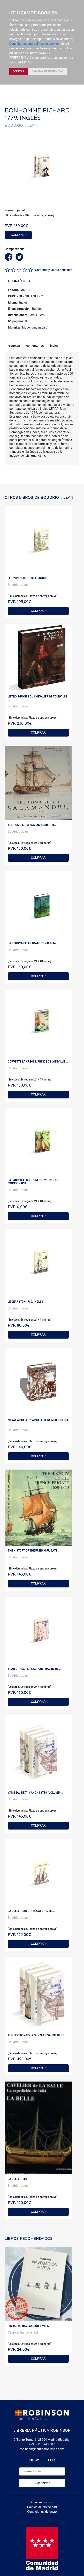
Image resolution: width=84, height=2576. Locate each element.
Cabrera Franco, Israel (23, 2332)
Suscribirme (42, 2483)
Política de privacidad (42, 2507)
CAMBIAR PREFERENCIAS (48, 71)
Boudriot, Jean (18, 585)
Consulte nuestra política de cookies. (34, 43)
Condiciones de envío (42, 2512)
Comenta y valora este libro (54, 270)
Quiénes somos (42, 2502)
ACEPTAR (18, 71)
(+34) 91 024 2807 (42, 2444)
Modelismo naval (34, 327)
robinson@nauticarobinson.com (42, 2449)
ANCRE (26, 290)
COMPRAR (18, 235)
